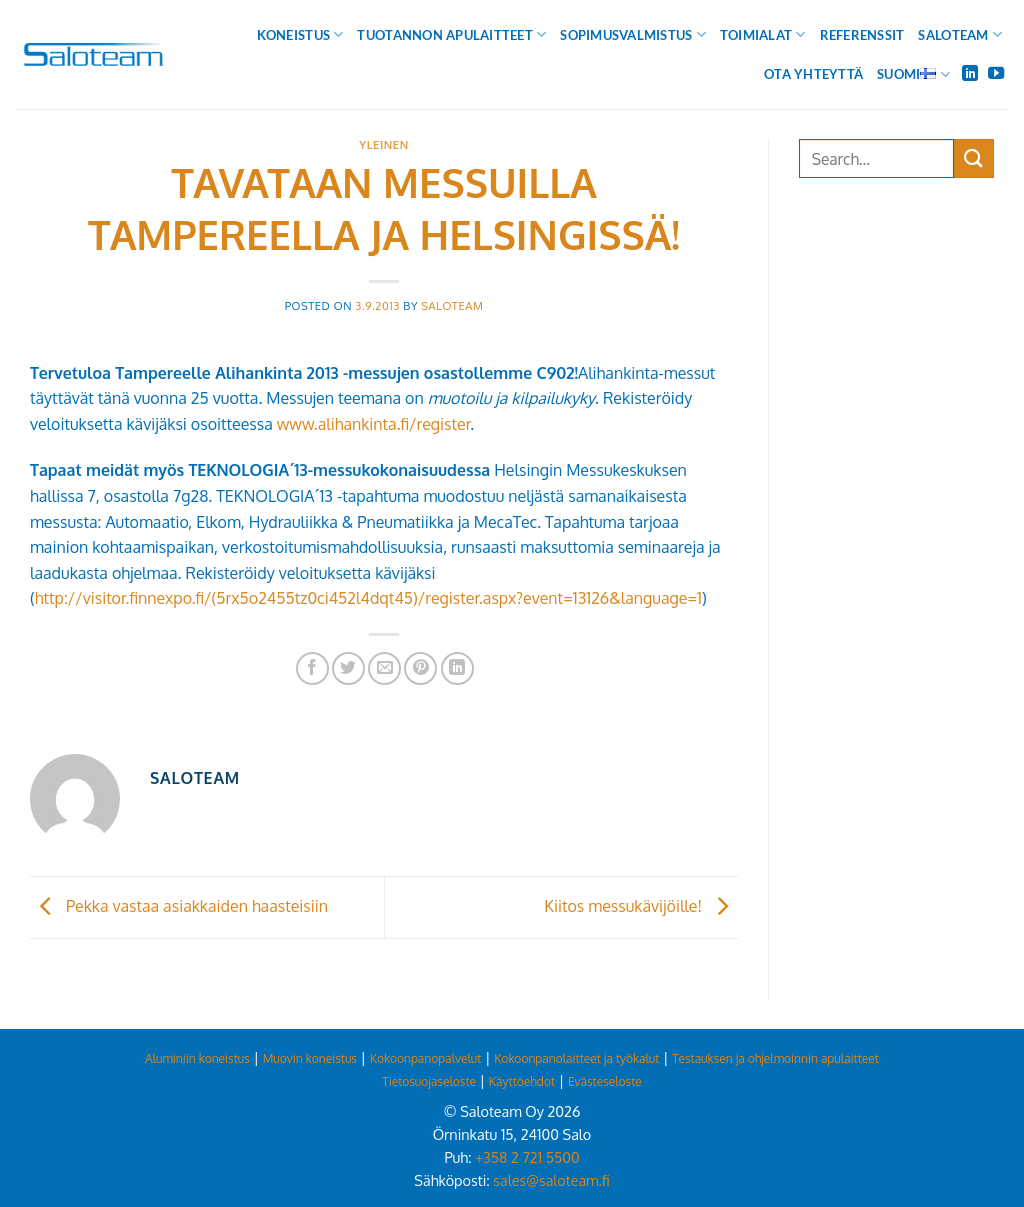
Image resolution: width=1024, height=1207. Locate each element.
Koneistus (300, 34)
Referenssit (862, 35)
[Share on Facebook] (312, 668)
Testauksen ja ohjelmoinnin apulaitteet (775, 1058)
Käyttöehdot (522, 1081)
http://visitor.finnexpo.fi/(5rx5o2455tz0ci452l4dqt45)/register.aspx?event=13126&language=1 (368, 598)
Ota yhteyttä (813, 74)
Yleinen (383, 144)
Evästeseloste (605, 1081)
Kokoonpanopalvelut (426, 1058)
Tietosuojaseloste (429, 1081)
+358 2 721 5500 (527, 1157)
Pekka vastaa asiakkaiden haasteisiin (179, 906)
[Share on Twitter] (348, 668)
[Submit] (974, 158)
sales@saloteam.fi (551, 1180)
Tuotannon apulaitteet (451, 34)
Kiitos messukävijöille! (641, 906)
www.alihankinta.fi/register (373, 424)
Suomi (913, 74)
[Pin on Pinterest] (420, 668)
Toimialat (763, 34)
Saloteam (960, 34)
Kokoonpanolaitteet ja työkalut (576, 1058)
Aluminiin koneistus (197, 1058)
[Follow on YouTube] (996, 74)
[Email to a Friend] (384, 668)
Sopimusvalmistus (633, 34)
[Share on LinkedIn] (457, 668)
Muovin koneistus (310, 1058)
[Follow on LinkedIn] (970, 74)
